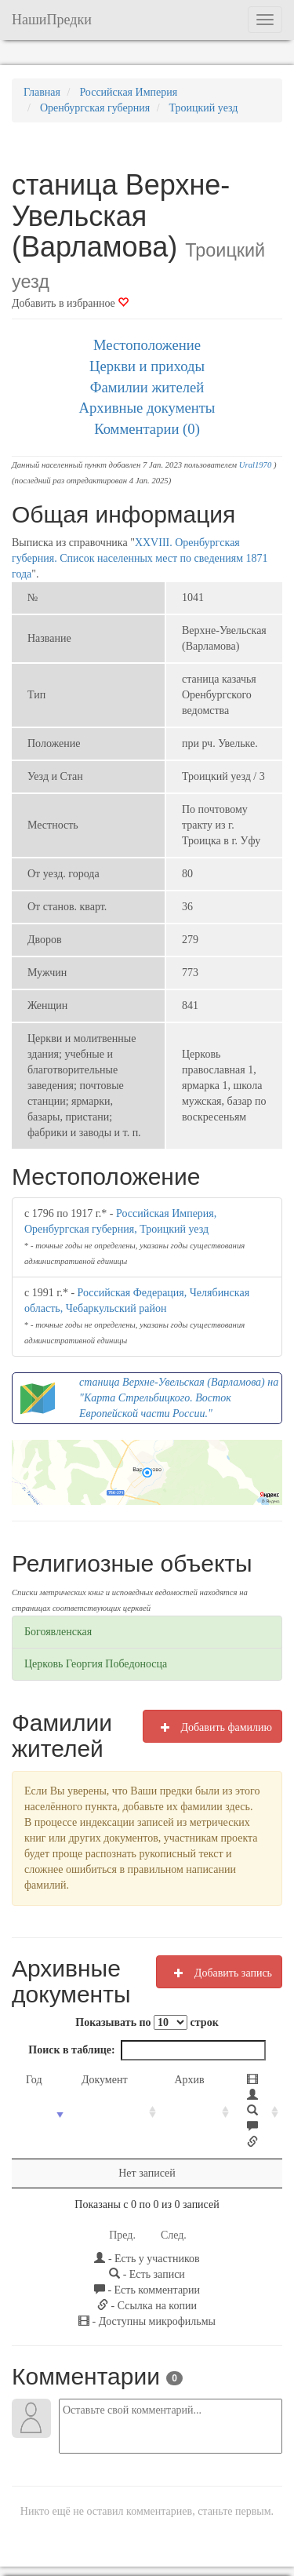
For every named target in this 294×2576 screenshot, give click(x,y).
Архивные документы (147, 407)
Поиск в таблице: (146, 2050)
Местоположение (147, 345)
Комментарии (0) (147, 429)
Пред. (122, 2172)
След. (174, 2172)
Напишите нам (137, 2522)
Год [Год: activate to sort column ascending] (34, 2080)
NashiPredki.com (58, 2522)
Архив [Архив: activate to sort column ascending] (164, 2080)
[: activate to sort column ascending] (239, 2080)
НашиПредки (52, 19)
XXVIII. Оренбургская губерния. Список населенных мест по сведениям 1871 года (140, 558)
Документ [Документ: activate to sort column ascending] (95, 2080)
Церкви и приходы (147, 366)
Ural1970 (255, 465)
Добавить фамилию (212, 1727)
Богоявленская (58, 1632)
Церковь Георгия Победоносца (95, 1664)
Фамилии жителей (147, 387)
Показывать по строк (146, 2022)
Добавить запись (219, 1973)
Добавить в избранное (70, 303)
